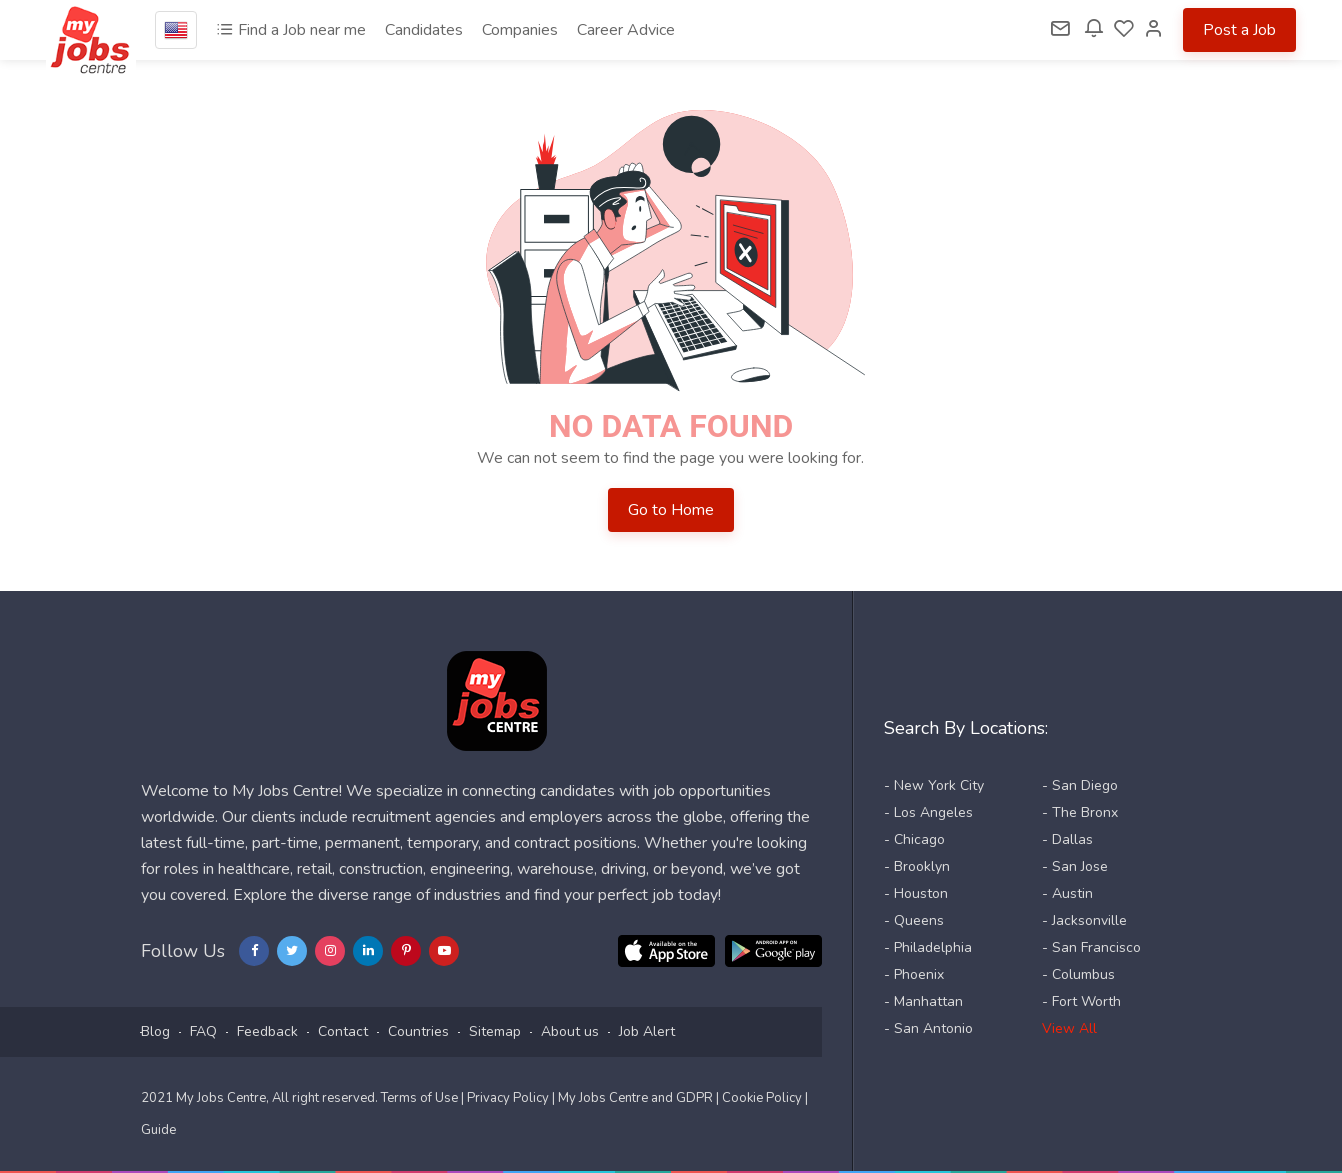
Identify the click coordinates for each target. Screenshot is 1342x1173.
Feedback (267, 1031)
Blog (155, 1031)
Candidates (424, 30)
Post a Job (1239, 30)
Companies (520, 30)
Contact (343, 1031)
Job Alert (647, 1031)
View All (1069, 1028)
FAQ (203, 1031)
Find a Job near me (291, 30)
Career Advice (626, 30)
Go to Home (671, 510)
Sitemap (495, 1031)
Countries (418, 1031)
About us (570, 1031)
